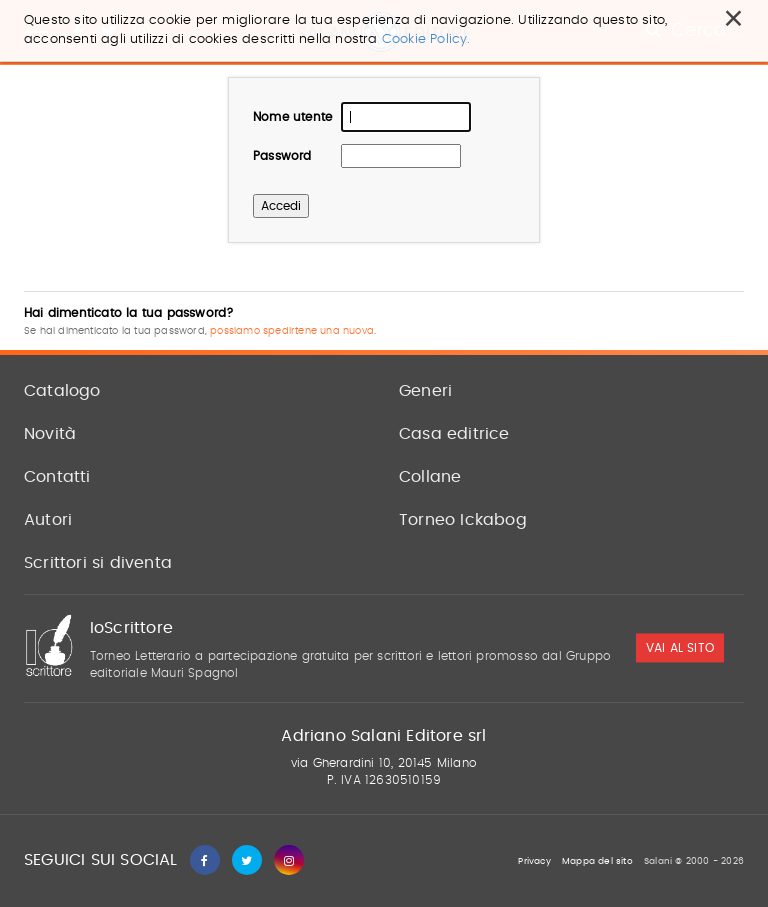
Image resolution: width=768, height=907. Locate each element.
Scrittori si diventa (98, 563)
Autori (48, 520)
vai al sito (680, 648)
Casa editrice (454, 434)
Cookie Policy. (426, 39)
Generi (425, 391)
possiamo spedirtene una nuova (292, 331)
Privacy (534, 861)
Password (282, 156)
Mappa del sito (597, 861)
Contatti (57, 477)
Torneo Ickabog (463, 520)
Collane (430, 477)
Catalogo (62, 391)
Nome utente (292, 117)
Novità (50, 434)
